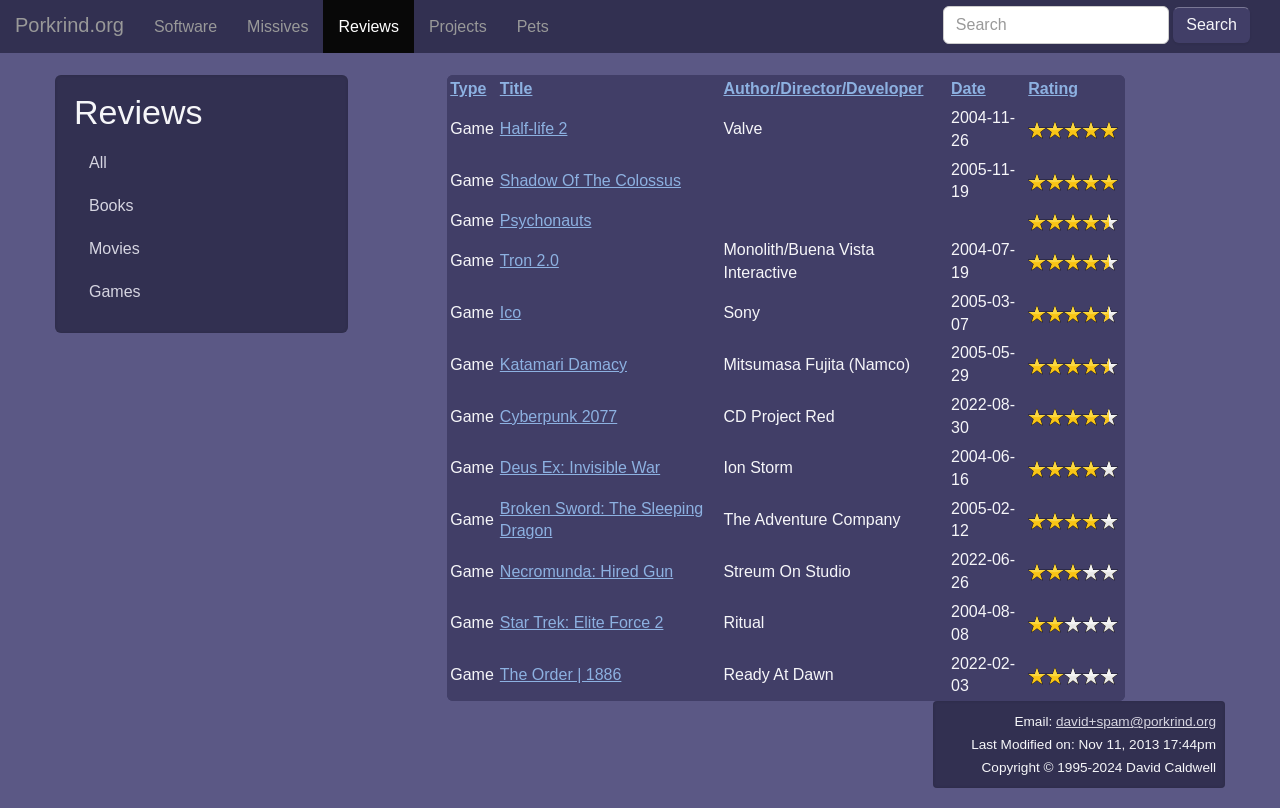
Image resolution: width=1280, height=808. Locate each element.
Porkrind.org (69, 25)
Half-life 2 (534, 128)
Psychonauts (546, 220)
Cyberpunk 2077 (558, 416)
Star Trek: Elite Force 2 (582, 622)
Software (185, 26)
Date (968, 88)
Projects (458, 26)
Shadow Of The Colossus (590, 180)
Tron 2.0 (529, 260)
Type (468, 88)
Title (516, 88)
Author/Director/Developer (823, 88)
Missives (277, 26)
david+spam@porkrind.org (1136, 721)
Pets (533, 26)
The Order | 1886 (561, 674)
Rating (1053, 88)
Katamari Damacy (563, 364)
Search (1211, 24)
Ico (510, 312)
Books (111, 205)
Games (115, 291)
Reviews (368, 26)
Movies (114, 248)
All (98, 162)
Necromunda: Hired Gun (586, 571)
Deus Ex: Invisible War (580, 467)
